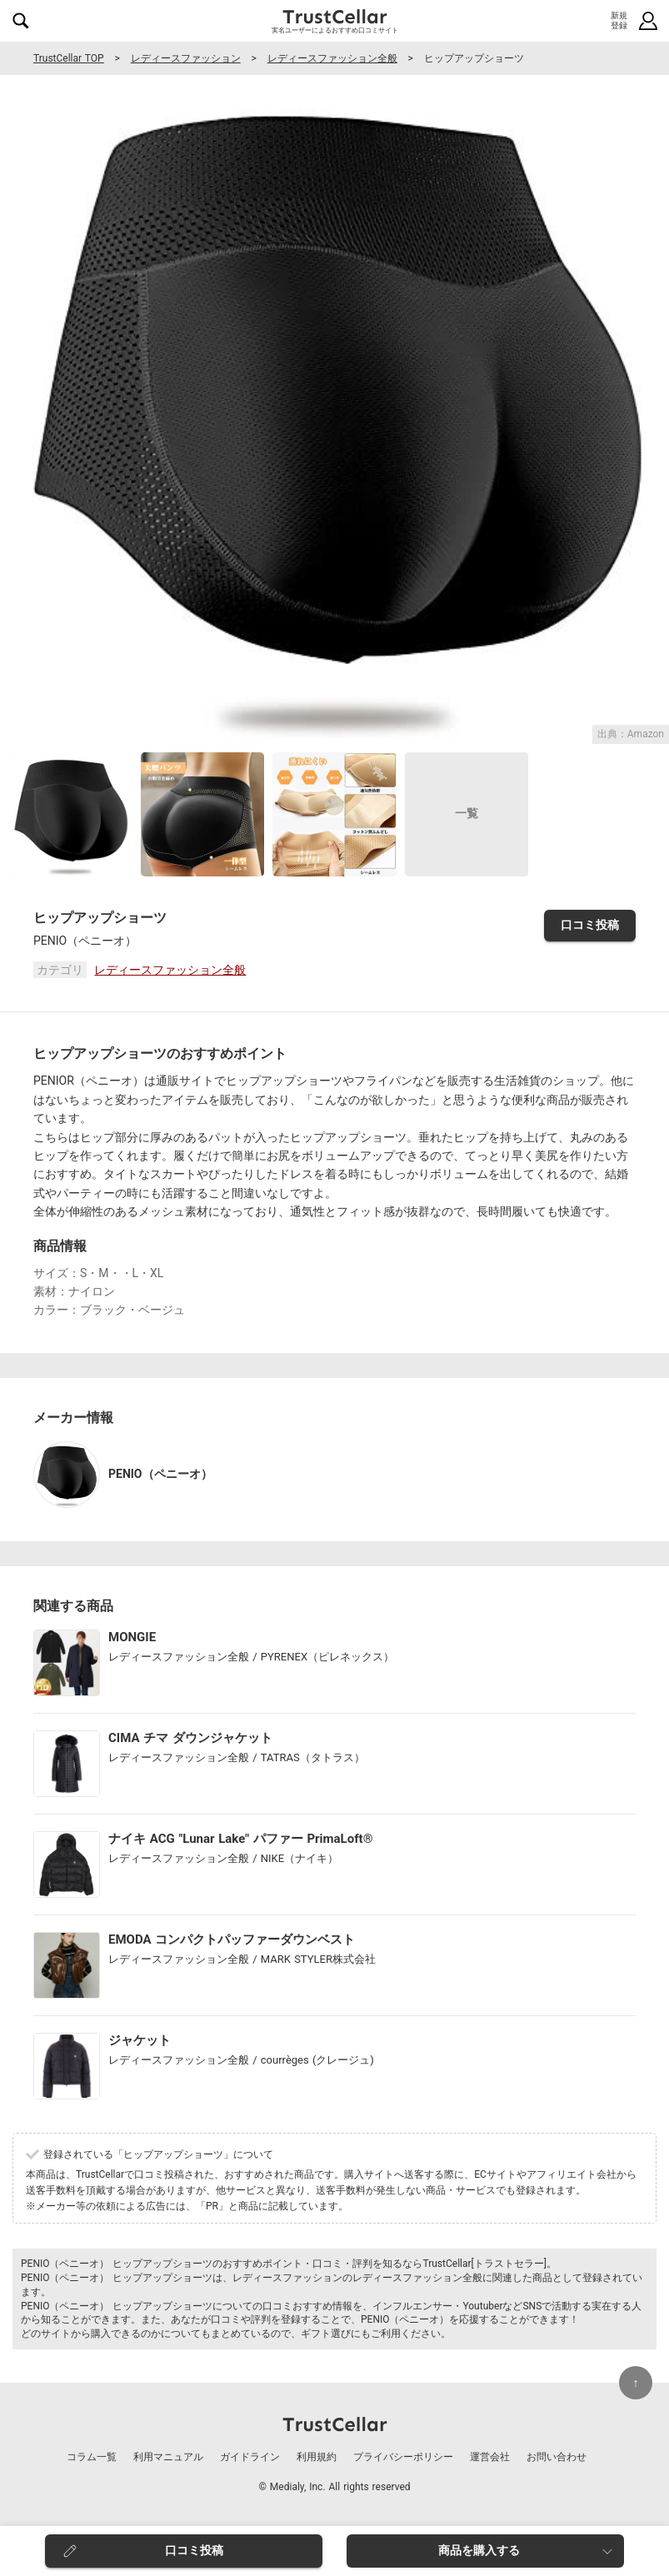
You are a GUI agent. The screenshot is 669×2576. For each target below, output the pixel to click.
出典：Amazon (630, 734)
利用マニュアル (168, 2457)
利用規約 (317, 2457)
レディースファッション (186, 58)
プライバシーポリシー (403, 2457)
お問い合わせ (557, 2457)
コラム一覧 (92, 2457)
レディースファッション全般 (332, 58)
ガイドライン (250, 2457)
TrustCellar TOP (68, 58)
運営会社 (490, 2457)
